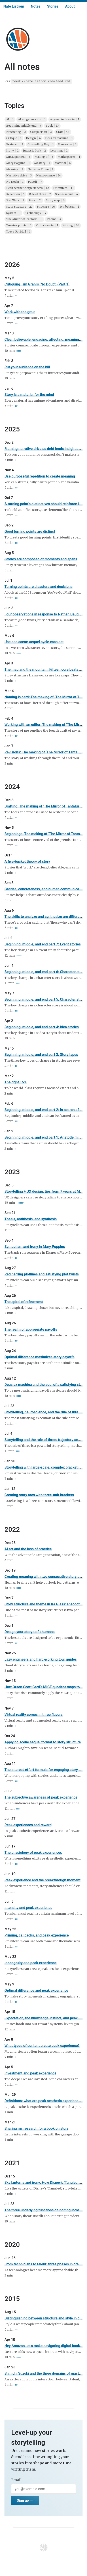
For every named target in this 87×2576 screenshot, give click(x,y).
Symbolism (69, 206)
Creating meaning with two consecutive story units (44, 1576)
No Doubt (14, 181)
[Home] (17, 39)
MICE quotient (18, 156)
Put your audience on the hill (27, 367)
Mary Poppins (18, 163)
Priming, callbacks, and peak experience (36, 1935)
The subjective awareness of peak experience (40, 1797)
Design (33, 138)
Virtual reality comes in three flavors (33, 1714)
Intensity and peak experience (28, 1908)
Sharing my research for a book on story (36, 2128)
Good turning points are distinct (29, 531)
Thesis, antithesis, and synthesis (30, 1219)
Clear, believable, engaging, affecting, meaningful (43, 339)
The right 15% (15, 1082)
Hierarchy (67, 144)
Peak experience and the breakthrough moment (42, 1880)
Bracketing (16, 132)
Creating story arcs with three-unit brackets (39, 1495)
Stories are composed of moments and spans (40, 559)
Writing (71, 225)
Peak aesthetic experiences (27, 188)
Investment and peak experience (30, 2073)
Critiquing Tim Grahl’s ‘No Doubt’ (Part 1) (37, 284)
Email (16, 2480)
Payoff (35, 181)
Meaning (14, 169)
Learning (59, 150)
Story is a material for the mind (29, 395)
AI (10, 119)
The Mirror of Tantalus (24, 219)
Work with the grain (19, 312)
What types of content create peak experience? (42, 2046)
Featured (14, 144)
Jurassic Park (34, 150)
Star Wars (15, 200)
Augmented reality (64, 119)
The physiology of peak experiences (33, 1852)
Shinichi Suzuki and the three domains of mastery (44, 2373)
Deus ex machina (59, 138)
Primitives (63, 188)
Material (63, 163)
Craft (63, 132)
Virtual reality (47, 225)
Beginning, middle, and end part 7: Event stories (42, 944)
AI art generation (32, 119)
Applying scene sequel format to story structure (42, 1742)
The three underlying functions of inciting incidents (45, 2210)
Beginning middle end (23, 125)
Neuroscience (48, 175)
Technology (35, 212)
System (13, 212)
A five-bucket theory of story (27, 861)
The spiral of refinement (23, 1302)
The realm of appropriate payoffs (30, 1329)
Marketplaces (69, 156)
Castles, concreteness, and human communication (44, 889)
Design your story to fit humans (29, 1632)
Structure (46, 206)
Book (52, 125)
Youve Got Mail (18, 231)
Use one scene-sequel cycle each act (34, 642)
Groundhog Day (41, 144)
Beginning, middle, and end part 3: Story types (41, 1054)
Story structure (19, 206)
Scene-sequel (66, 194)
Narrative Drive (40, 169)
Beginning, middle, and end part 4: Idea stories (41, 1027)
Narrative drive (19, 175)
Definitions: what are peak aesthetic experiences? (44, 2101)
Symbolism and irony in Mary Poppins (34, 1246)
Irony (12, 150)
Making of (44, 156)
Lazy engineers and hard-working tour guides (40, 1659)
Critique (13, 138)
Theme (54, 219)
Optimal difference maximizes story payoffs (39, 1357)
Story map (55, 200)
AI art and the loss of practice (28, 1549)
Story (35, 200)
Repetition (15, 194)
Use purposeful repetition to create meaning (39, 476)
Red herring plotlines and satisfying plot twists (41, 1274)
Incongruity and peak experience (30, 1963)
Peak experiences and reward (27, 1825)
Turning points (18, 225)
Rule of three (40, 194)
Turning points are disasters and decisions (38, 587)
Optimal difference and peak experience (36, 1990)
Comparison (41, 132)
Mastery (42, 163)
